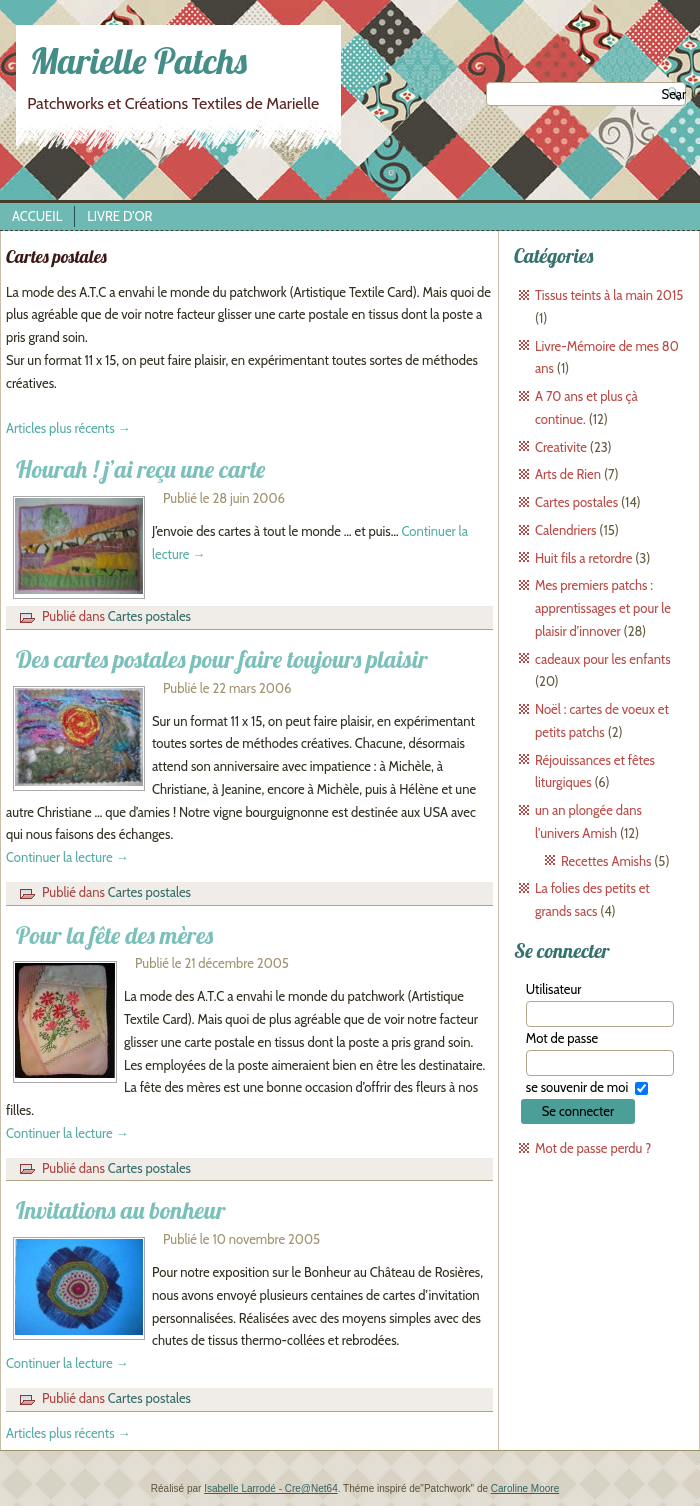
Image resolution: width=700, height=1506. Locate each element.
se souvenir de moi (577, 1087)
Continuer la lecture (67, 857)
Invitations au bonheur (120, 1210)
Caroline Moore (525, 1488)
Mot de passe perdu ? (593, 1148)
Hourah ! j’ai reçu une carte (140, 469)
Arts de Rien (568, 474)
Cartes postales (149, 616)
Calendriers (565, 530)
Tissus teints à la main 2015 (609, 295)
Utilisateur (554, 989)
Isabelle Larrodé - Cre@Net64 (271, 1488)
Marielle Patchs (138, 60)
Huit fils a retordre (583, 558)
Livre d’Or (119, 216)
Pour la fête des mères (114, 935)
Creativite (561, 447)
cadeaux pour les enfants (603, 659)
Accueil (37, 216)
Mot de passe (562, 1038)
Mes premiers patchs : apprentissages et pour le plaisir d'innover (603, 608)
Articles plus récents (68, 428)
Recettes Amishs (606, 861)
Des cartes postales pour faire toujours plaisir (222, 659)
